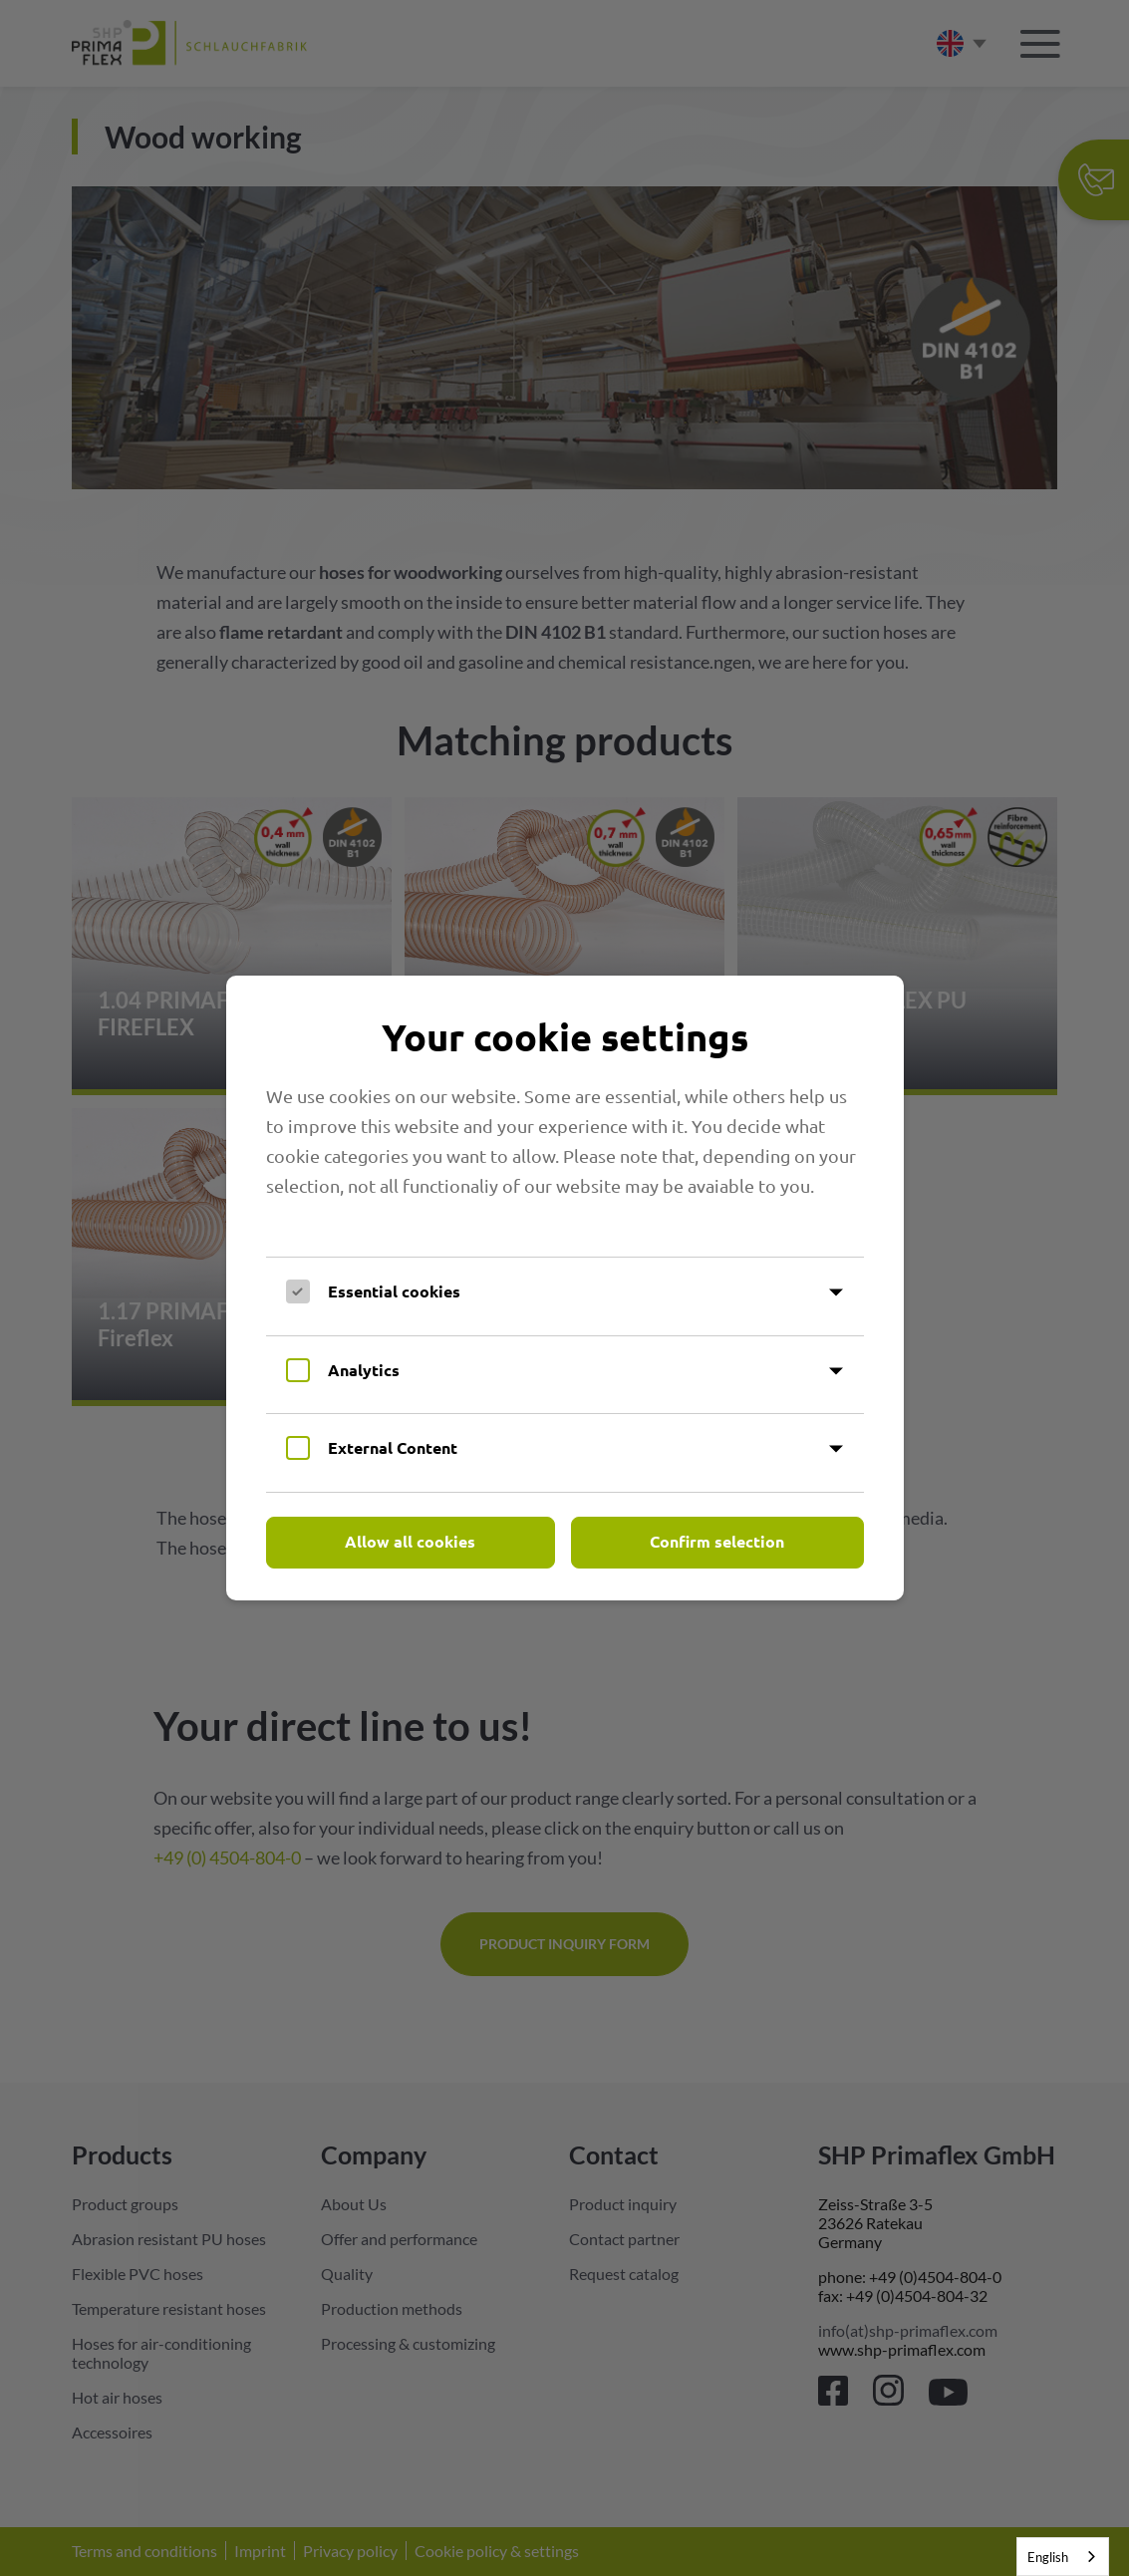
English (1047, 2557)
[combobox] (1062, 2556)
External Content (392, 1447)
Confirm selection (717, 1541)
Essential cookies (394, 1291)
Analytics (364, 1369)
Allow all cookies (410, 1541)
